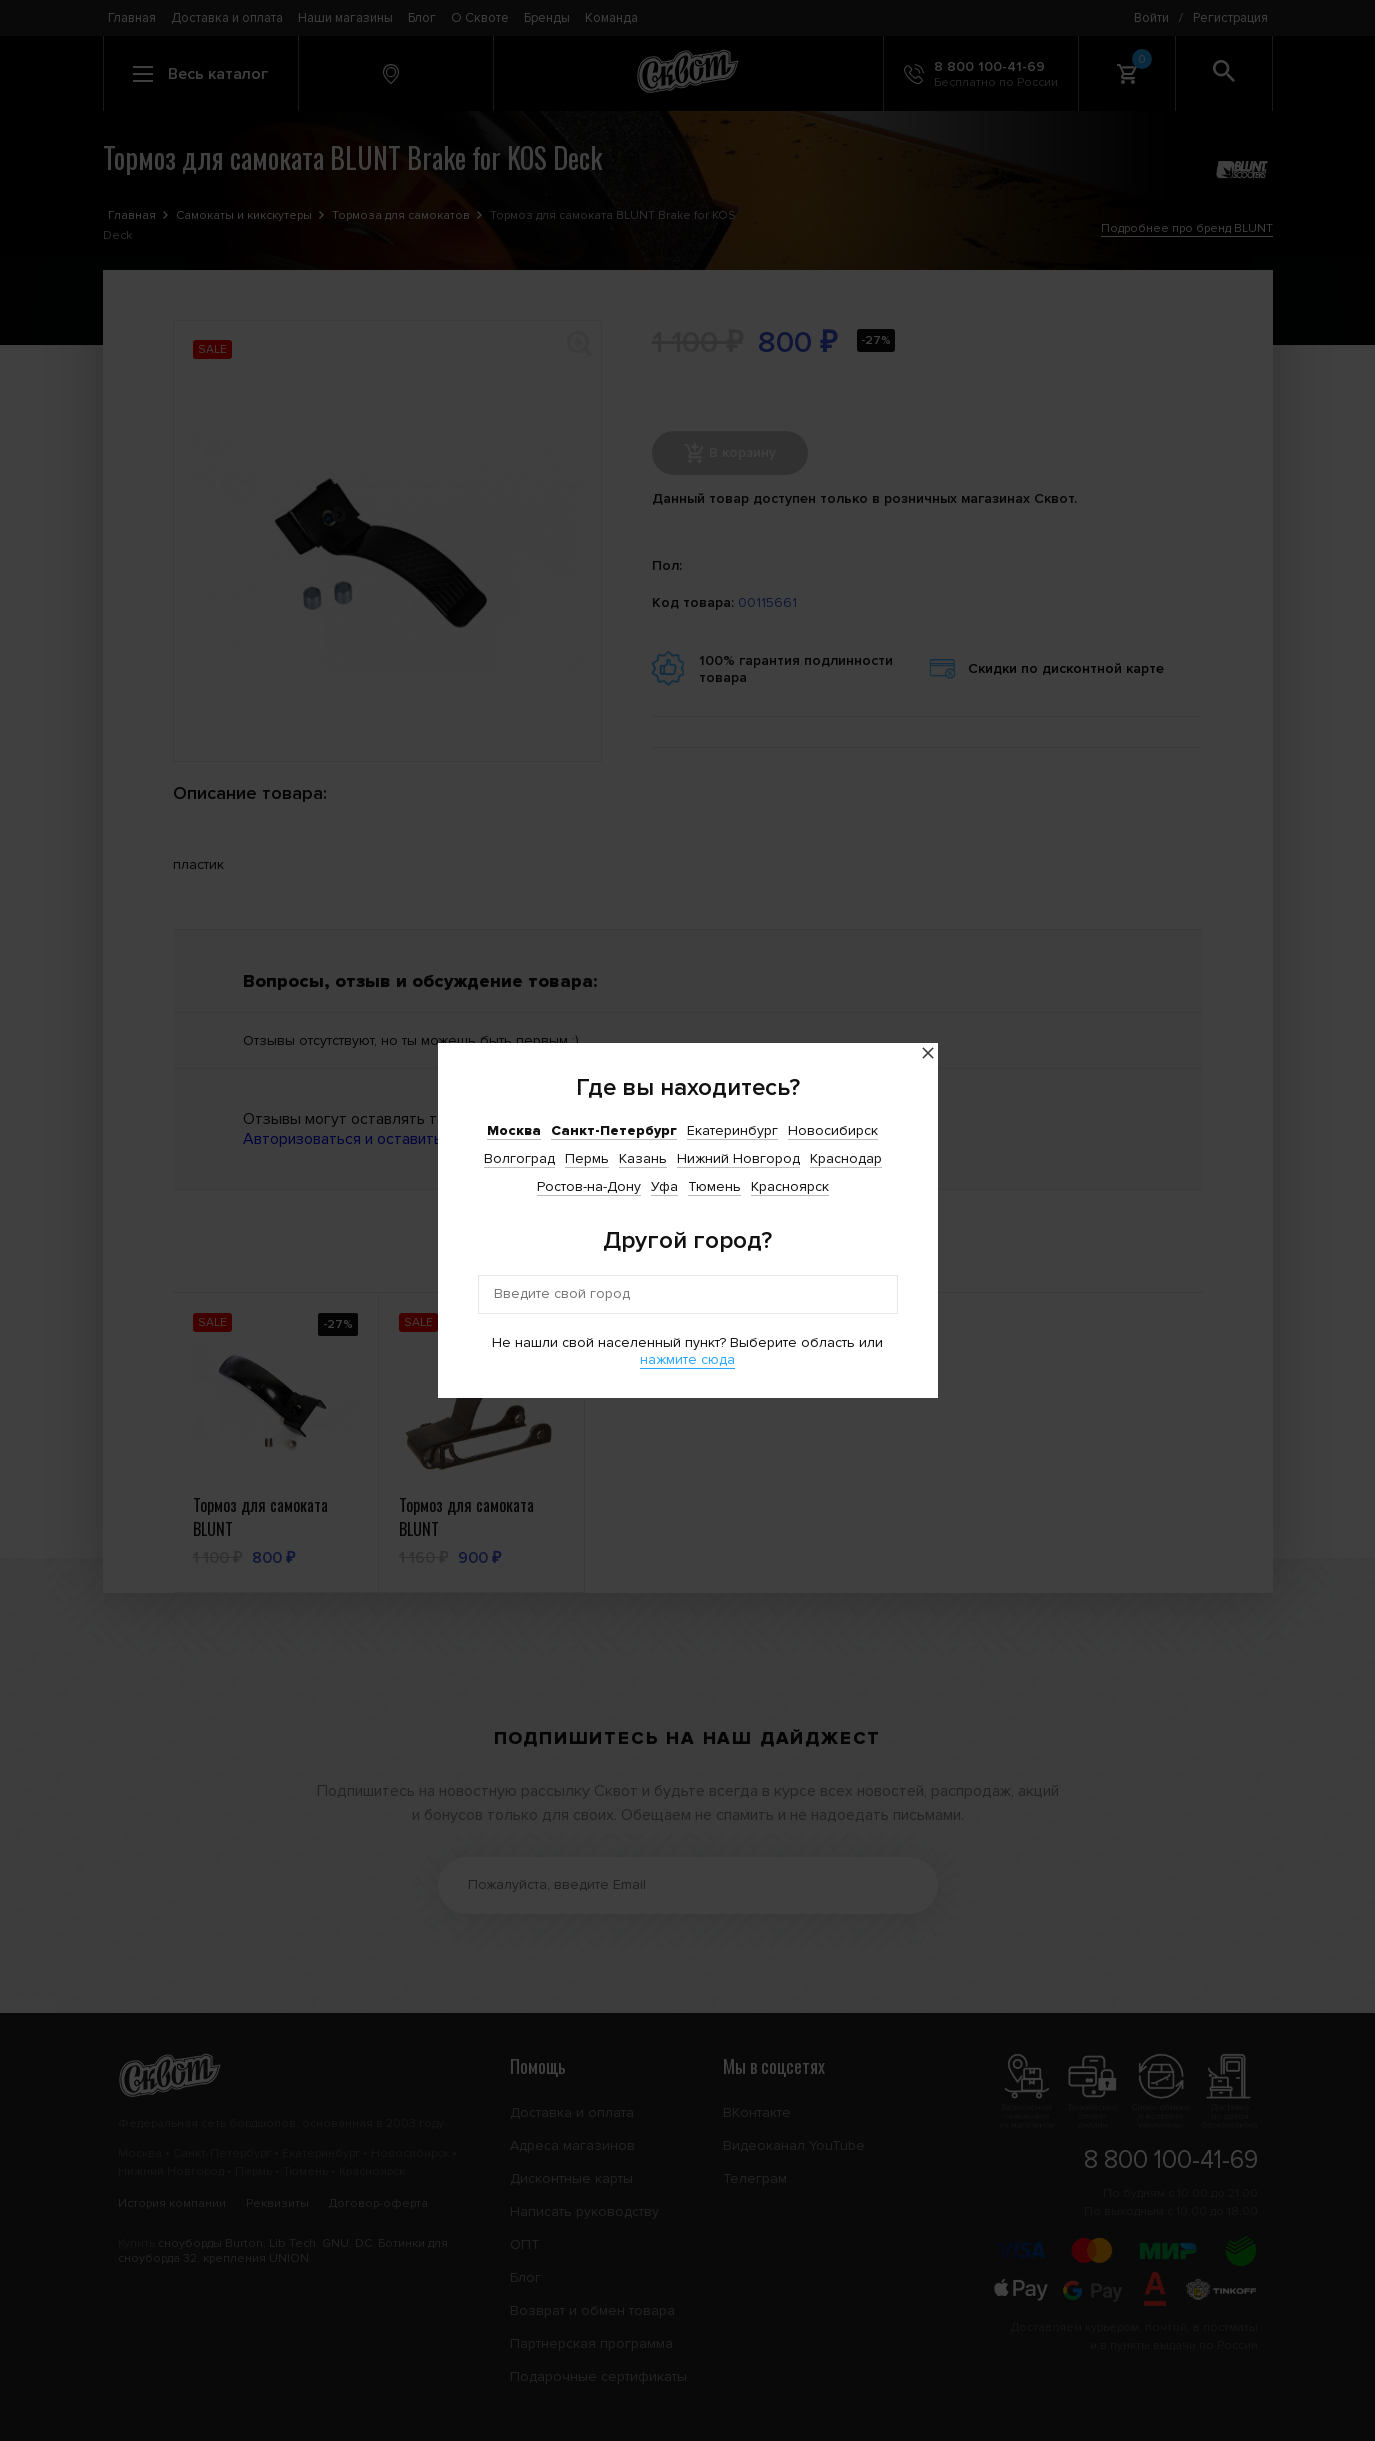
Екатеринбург (732, 1130)
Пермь (587, 1158)
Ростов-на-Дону (589, 1186)
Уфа (664, 1186)
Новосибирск (833, 1130)
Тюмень (714, 1186)
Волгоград (519, 1158)
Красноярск (790, 1186)
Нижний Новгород (738, 1158)
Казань (643, 1158)
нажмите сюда (687, 1359)
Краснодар (846, 1158)
